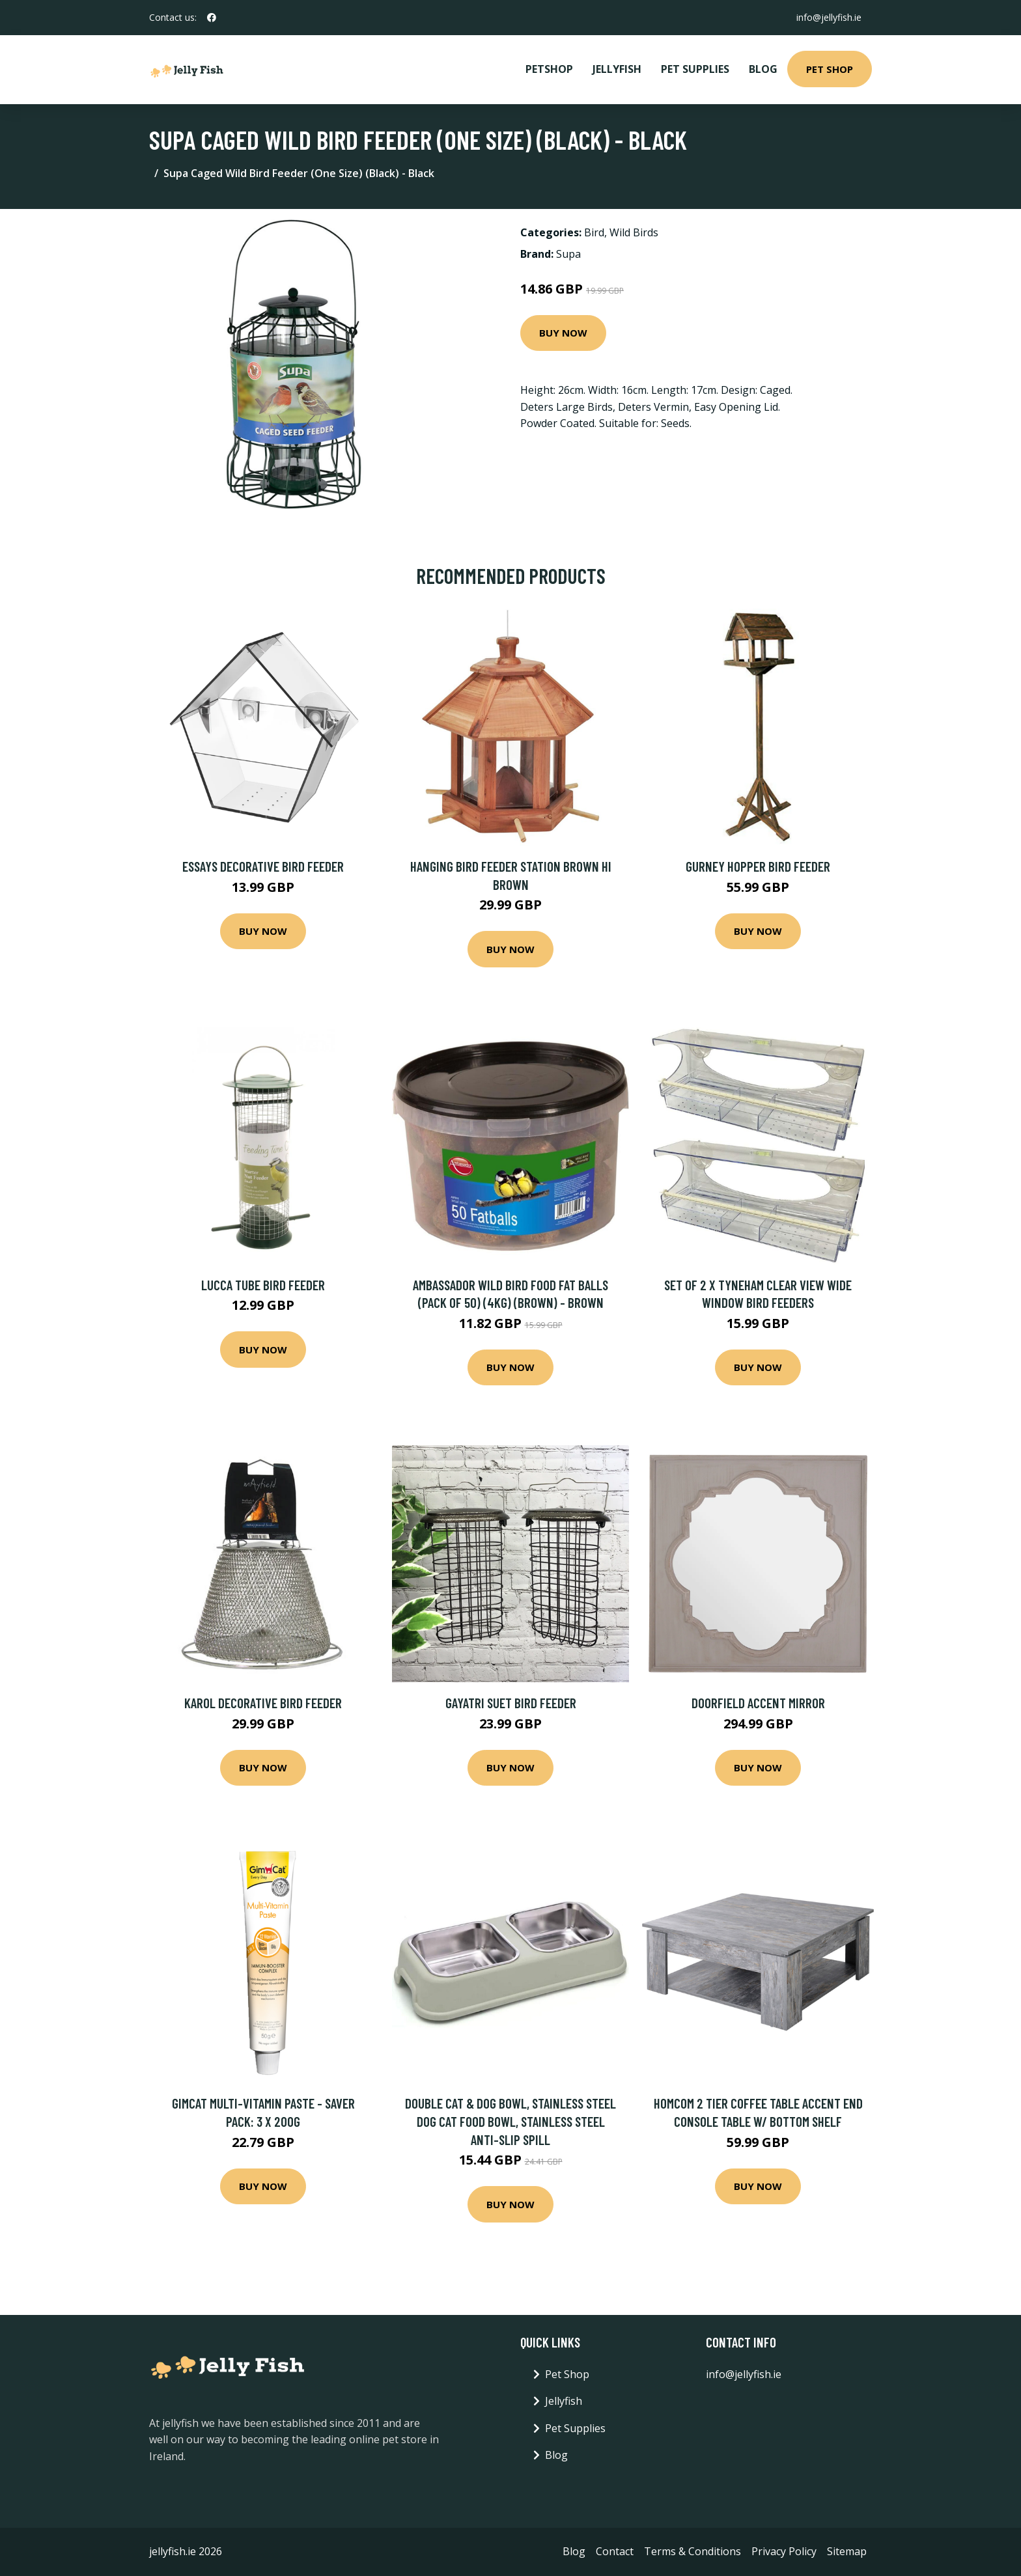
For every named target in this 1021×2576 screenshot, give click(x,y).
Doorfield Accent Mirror (758, 1703)
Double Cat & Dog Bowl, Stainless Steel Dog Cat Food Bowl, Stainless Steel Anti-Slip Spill (510, 2121)
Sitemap (847, 2551)
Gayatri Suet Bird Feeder (510, 1703)
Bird (594, 232)
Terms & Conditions (692, 2551)
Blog (763, 69)
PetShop (549, 69)
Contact (615, 2551)
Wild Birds (633, 232)
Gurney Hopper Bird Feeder (758, 866)
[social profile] (211, 17)
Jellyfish (617, 69)
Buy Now (563, 332)
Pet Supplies (695, 69)
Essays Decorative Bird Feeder (263, 866)
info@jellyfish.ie (828, 17)
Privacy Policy (784, 2551)
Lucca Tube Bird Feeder (263, 1285)
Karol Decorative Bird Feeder (263, 1703)
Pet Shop (829, 69)
